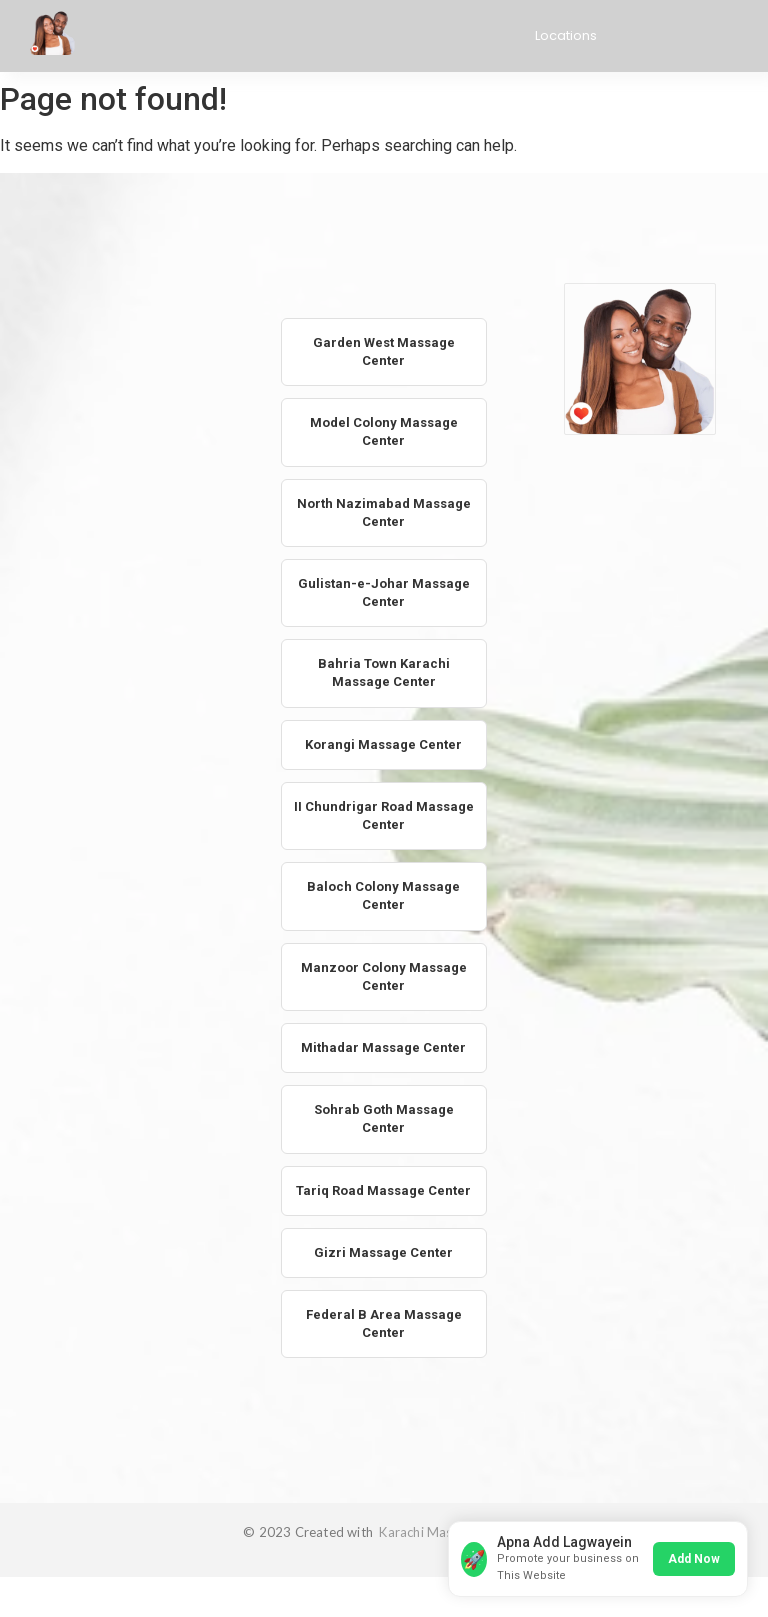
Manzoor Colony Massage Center (384, 976)
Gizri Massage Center (383, 1252)
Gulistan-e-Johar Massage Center (384, 592)
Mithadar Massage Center (383, 1047)
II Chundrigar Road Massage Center (384, 815)
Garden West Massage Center (384, 351)
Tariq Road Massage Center (383, 1190)
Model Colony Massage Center (384, 431)
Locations (566, 35)
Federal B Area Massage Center (384, 1323)
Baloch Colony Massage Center (383, 895)
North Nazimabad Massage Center (384, 512)
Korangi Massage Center (383, 744)
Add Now (694, 1559)
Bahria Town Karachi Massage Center (384, 672)
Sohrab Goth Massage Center (384, 1118)
